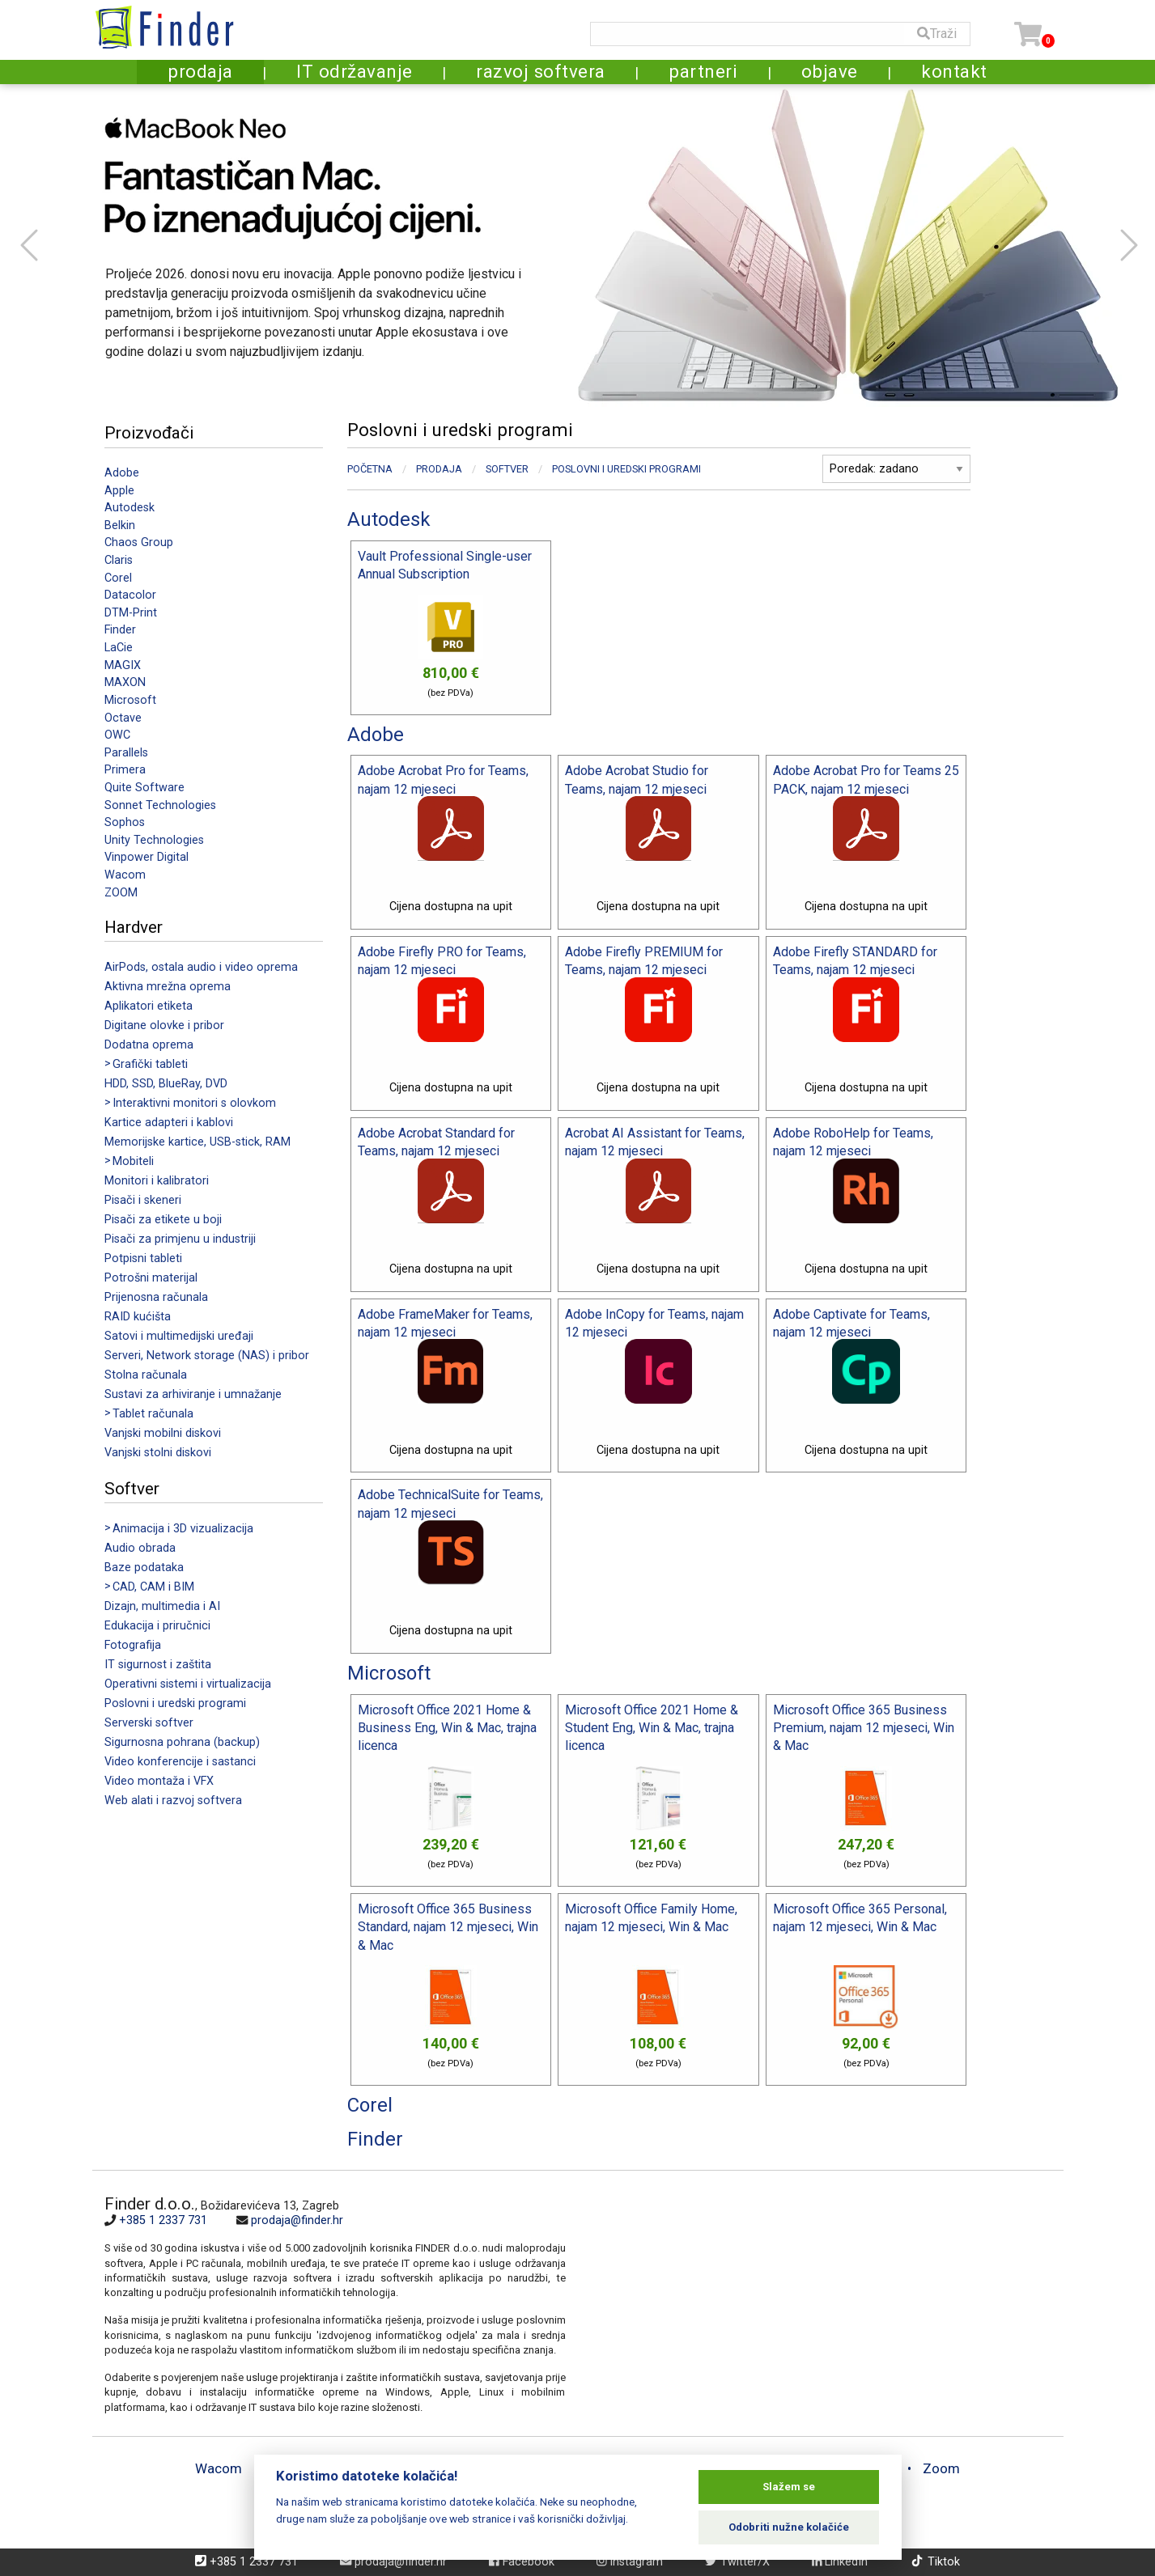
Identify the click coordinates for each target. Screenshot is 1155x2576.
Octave (123, 718)
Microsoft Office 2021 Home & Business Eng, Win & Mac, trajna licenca (447, 1728)
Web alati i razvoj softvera (173, 1800)
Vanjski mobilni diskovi (162, 1433)
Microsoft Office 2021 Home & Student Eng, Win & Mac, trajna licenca (651, 1728)
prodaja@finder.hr (297, 2220)
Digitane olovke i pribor (164, 1025)
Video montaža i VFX (159, 1781)
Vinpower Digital (146, 857)
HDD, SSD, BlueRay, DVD (165, 1084)
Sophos (124, 822)
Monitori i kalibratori (156, 1181)
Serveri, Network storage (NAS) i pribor (206, 1355)
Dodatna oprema (148, 1045)
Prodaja (439, 469)
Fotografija (132, 1645)
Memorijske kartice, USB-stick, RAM (197, 1142)
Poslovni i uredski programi (175, 1703)
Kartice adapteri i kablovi (168, 1122)
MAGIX (122, 665)
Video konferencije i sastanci (180, 1762)
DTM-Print (130, 613)
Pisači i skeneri (142, 1200)
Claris (118, 560)
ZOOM (121, 893)
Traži (937, 33)
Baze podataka (144, 1567)
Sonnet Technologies (160, 805)
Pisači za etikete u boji (163, 1220)
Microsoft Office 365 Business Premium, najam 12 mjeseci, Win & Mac (863, 1728)
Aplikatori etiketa (148, 1006)
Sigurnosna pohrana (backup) (182, 1742)
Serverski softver (148, 1723)
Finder (120, 630)
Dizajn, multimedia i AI (162, 1606)
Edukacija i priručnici (157, 1626)
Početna (370, 469)
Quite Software (144, 787)
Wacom (125, 875)
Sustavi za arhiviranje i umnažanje (193, 1394)
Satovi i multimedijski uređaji (178, 1336)
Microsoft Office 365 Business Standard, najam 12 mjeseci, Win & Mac (448, 1927)
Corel (118, 578)
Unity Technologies (154, 840)
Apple (119, 491)
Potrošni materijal (150, 1278)
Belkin (119, 525)
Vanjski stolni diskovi (157, 1453)
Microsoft (130, 700)
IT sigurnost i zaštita (157, 1664)
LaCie (118, 648)
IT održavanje (354, 71)
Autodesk (129, 508)
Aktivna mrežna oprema (167, 987)
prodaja (200, 71)
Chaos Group (138, 542)
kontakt (954, 71)
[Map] (808, 2303)
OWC (117, 735)
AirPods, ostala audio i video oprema (201, 967)
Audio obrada (140, 1548)
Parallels (126, 753)
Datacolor (130, 595)
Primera (125, 770)
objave (829, 71)
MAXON (125, 682)
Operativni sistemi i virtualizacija (187, 1684)
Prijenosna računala (156, 1297)
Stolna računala (145, 1375)
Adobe (121, 473)
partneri (703, 71)
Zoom (941, 2468)
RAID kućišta (137, 1317)
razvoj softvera (540, 71)
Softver (507, 469)
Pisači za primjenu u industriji (180, 1239)
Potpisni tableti (143, 1258)
